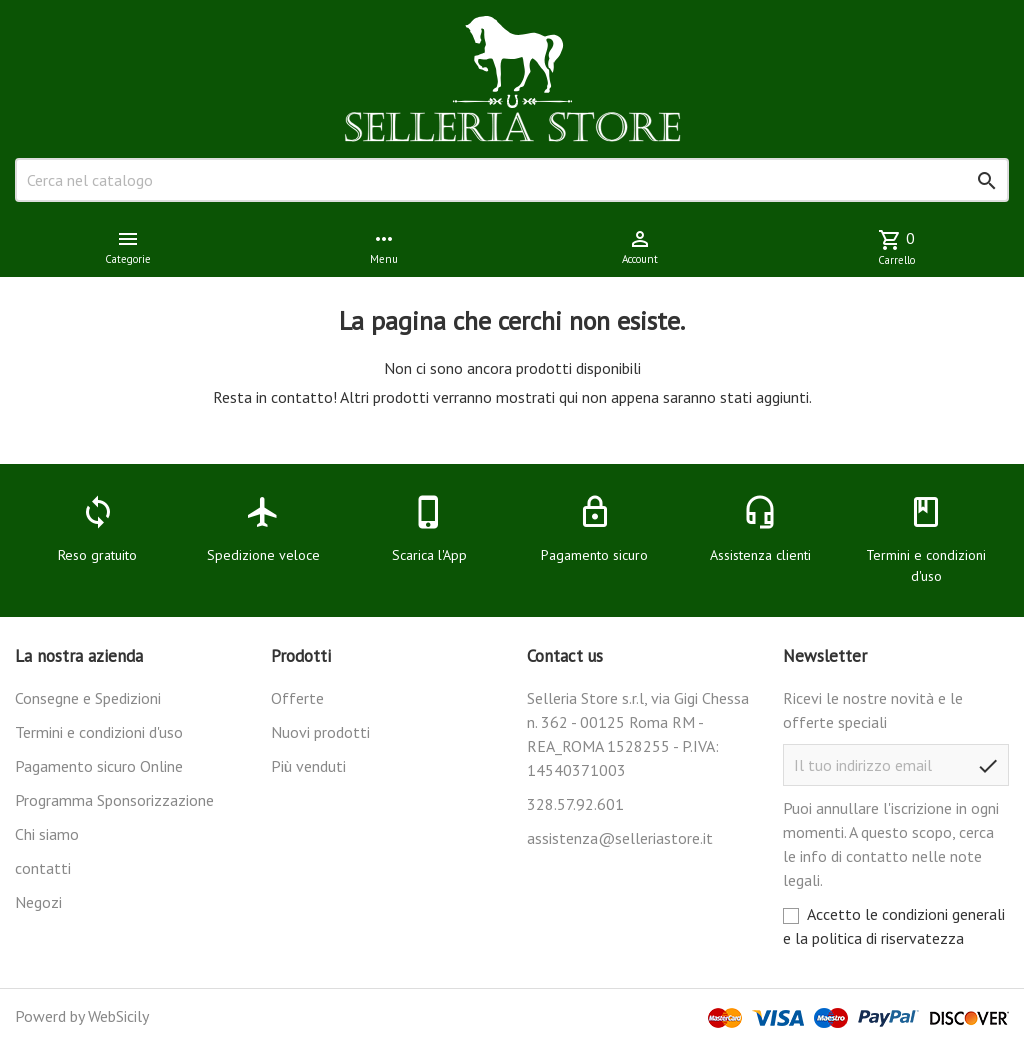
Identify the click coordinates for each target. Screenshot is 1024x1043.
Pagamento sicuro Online (99, 766)
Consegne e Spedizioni (88, 698)
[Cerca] (512, 180)
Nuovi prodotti (320, 732)
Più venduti (308, 766)
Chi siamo (47, 834)
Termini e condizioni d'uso (99, 732)
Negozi (38, 902)
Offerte (297, 698)
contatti (43, 868)
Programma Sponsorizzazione (114, 800)
